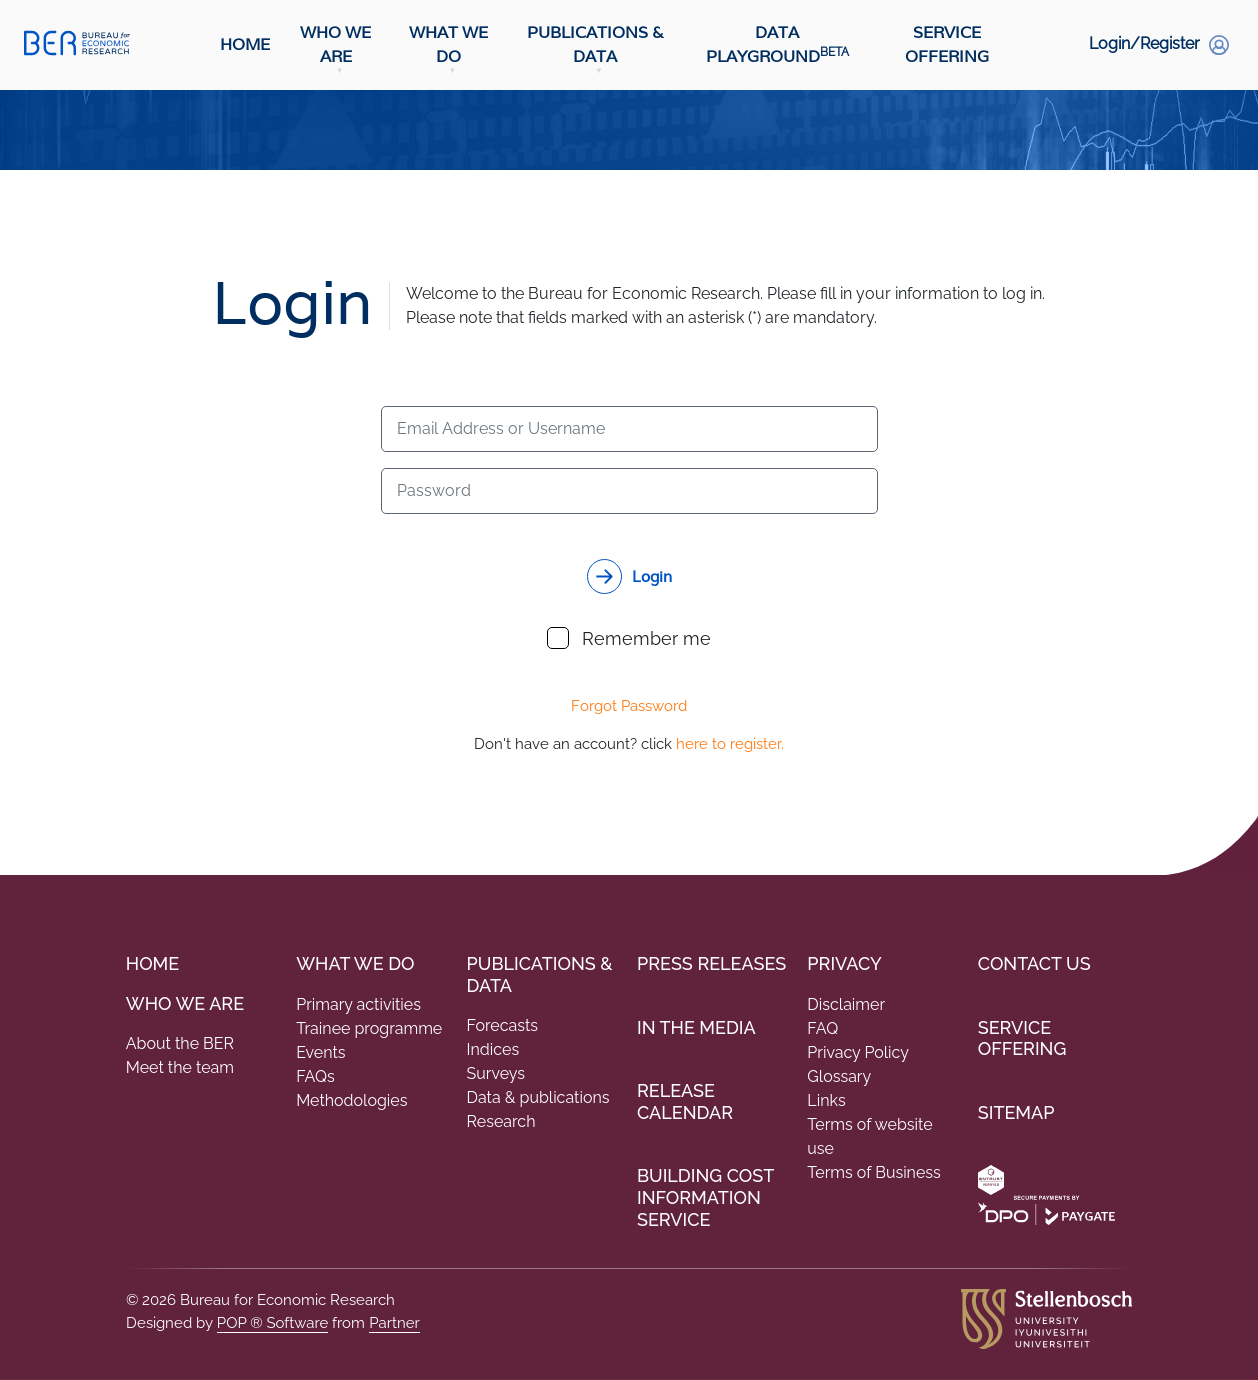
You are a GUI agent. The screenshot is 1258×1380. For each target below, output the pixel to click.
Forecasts (503, 1025)
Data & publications (538, 1097)
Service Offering (947, 44)
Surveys (496, 1073)
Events (320, 1052)
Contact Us (1034, 963)
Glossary (839, 1076)
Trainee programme (369, 1028)
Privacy (844, 963)
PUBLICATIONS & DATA (540, 974)
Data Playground (777, 44)
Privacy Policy (858, 1052)
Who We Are (335, 44)
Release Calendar (685, 1101)
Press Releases (711, 963)
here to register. (730, 744)
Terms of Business (873, 1172)
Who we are (185, 1003)
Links (826, 1100)
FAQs (315, 1076)
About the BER (180, 1043)
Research (501, 1121)
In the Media (696, 1027)
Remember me (629, 638)
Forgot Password (629, 706)
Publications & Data (595, 44)
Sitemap (1016, 1112)
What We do (355, 963)
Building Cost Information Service (705, 1197)
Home (245, 44)
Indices (493, 1049)
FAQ (822, 1028)
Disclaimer (846, 1004)
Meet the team (180, 1067)
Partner (394, 1323)
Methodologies (351, 1100)
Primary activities (358, 1004)
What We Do (448, 44)
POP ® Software (273, 1323)
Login (652, 576)
